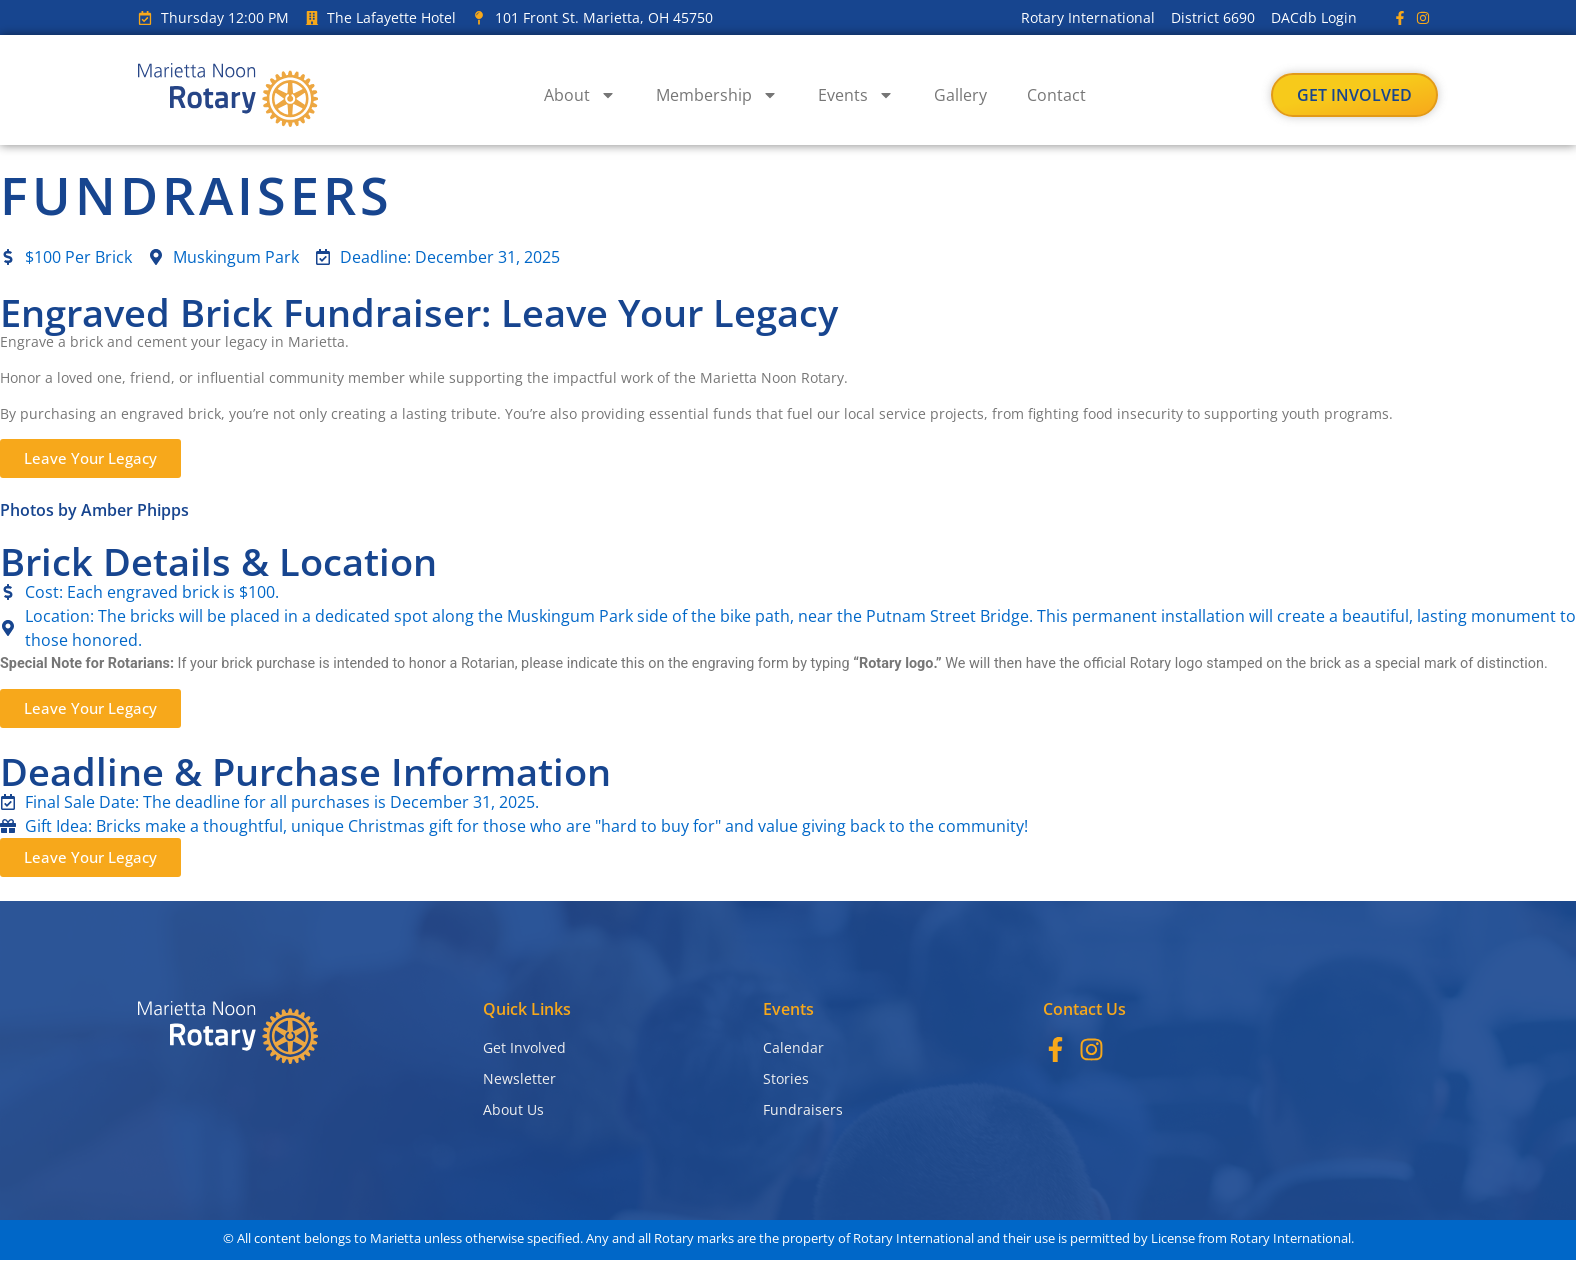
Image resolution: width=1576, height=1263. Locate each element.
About (580, 95)
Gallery (960, 95)
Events (856, 95)
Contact (1056, 95)
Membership (717, 95)
